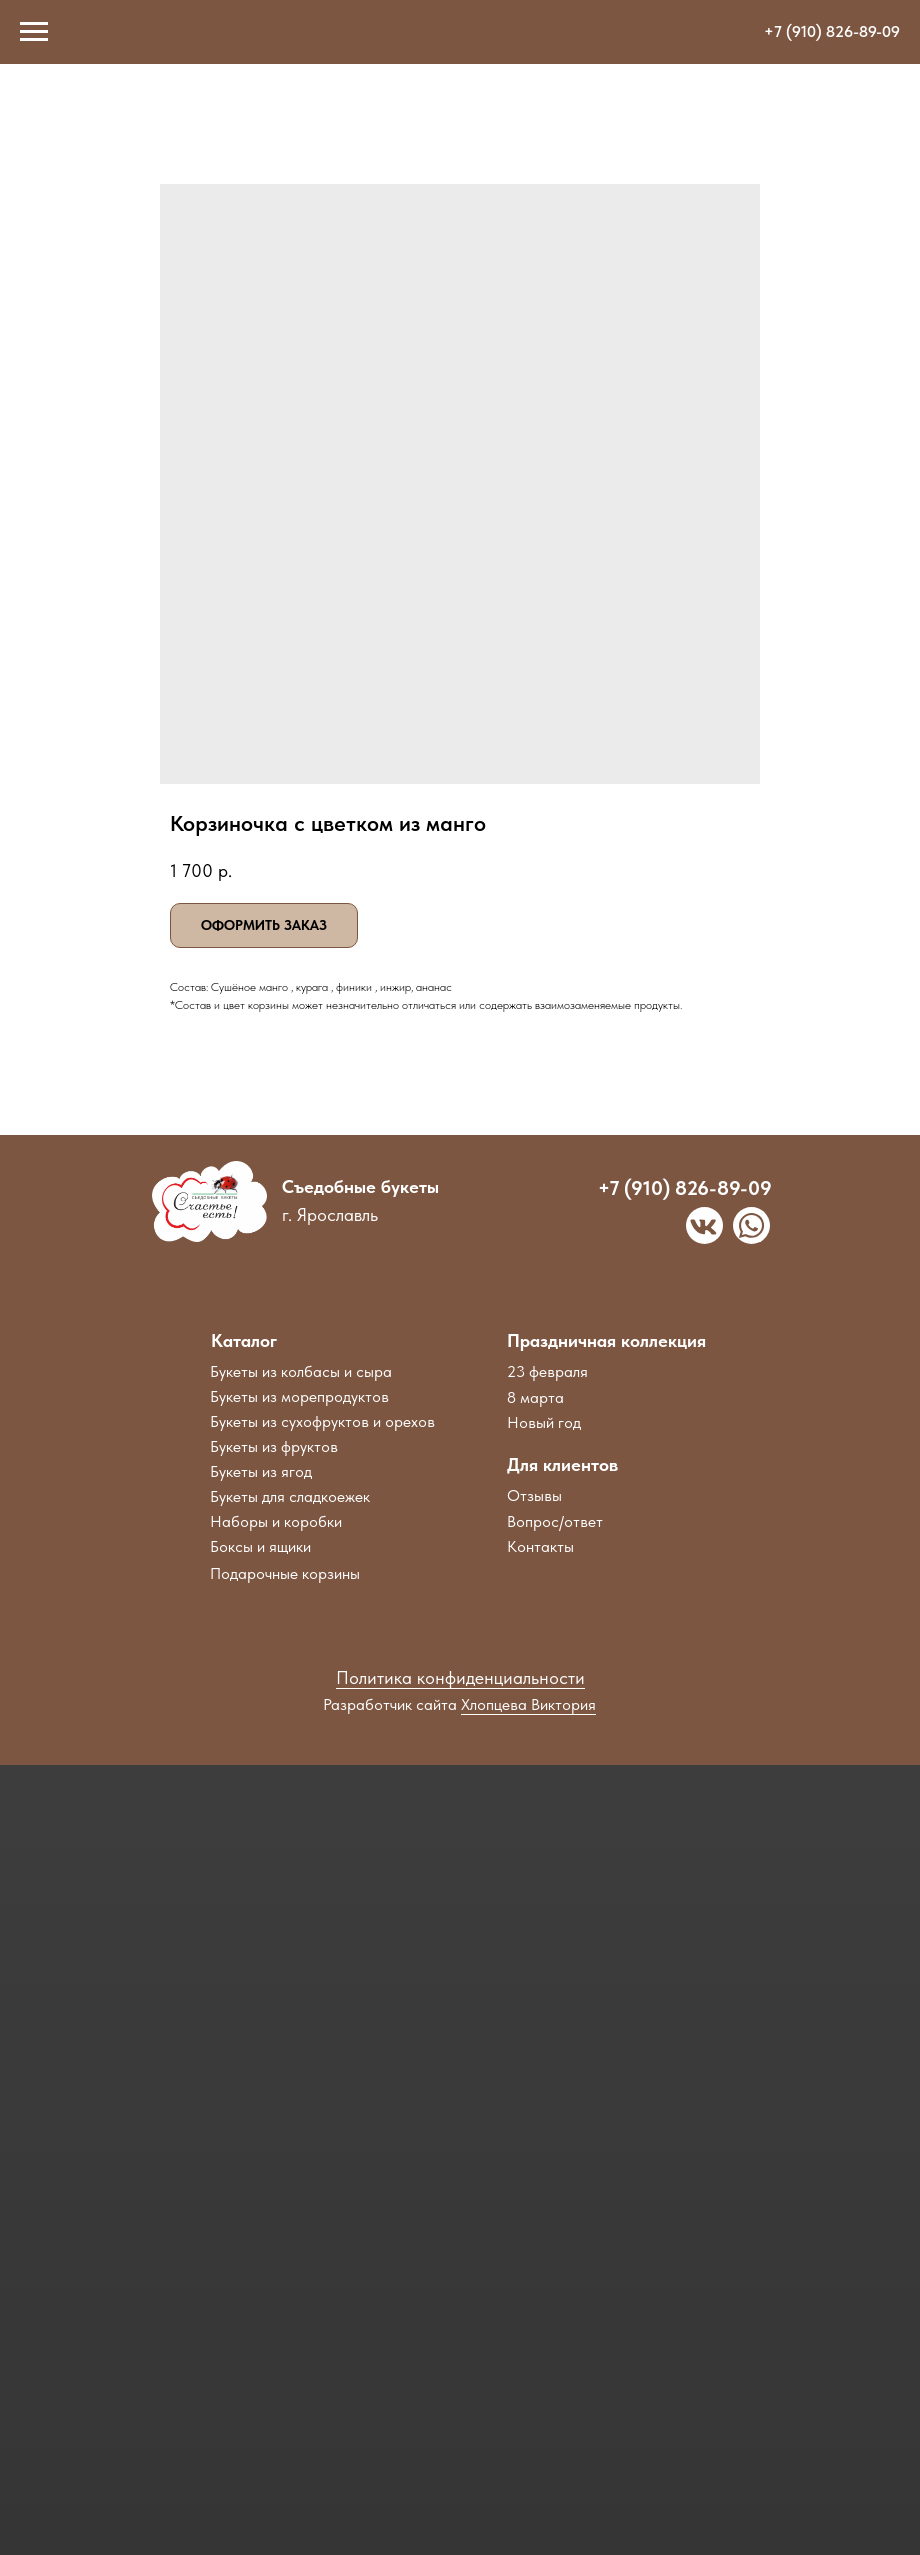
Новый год (544, 1422)
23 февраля (547, 1371)
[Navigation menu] (34, 32)
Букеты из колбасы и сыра (301, 1371)
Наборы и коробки (276, 1521)
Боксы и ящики (260, 1546)
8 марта (535, 1397)
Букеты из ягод (261, 1471)
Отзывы (534, 1495)
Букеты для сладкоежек (290, 1496)
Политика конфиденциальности (460, 1677)
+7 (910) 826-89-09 (832, 31)
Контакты (540, 1546)
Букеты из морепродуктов (299, 1396)
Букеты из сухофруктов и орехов (322, 1421)
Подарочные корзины (285, 1573)
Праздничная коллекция (606, 1340)
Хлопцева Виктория (528, 1704)
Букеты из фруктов (274, 1446)
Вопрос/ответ (555, 1521)
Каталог (244, 1340)
